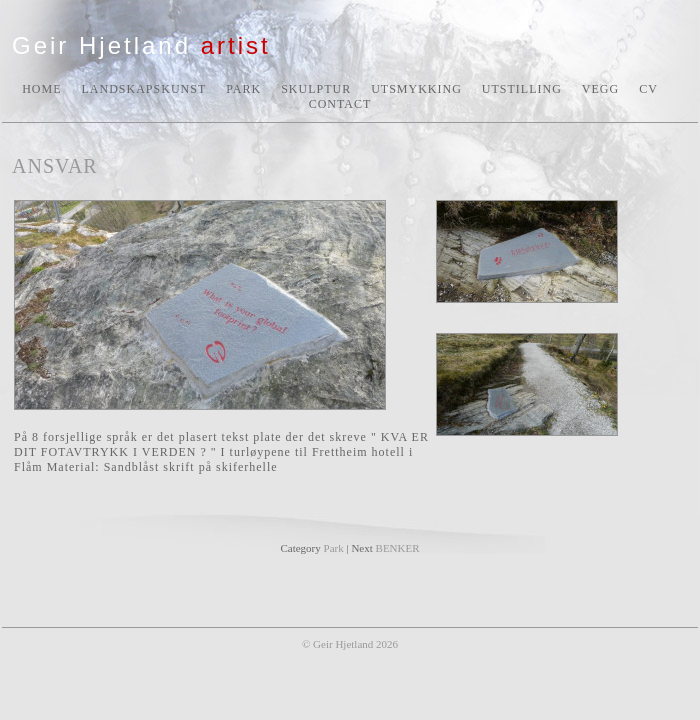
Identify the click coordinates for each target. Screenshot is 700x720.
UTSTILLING (522, 89)
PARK (243, 89)
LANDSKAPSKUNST (144, 89)
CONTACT (340, 104)
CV (648, 89)
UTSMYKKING (416, 89)
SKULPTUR (316, 89)
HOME (41, 89)
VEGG (600, 89)
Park (334, 548)
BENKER (398, 548)
